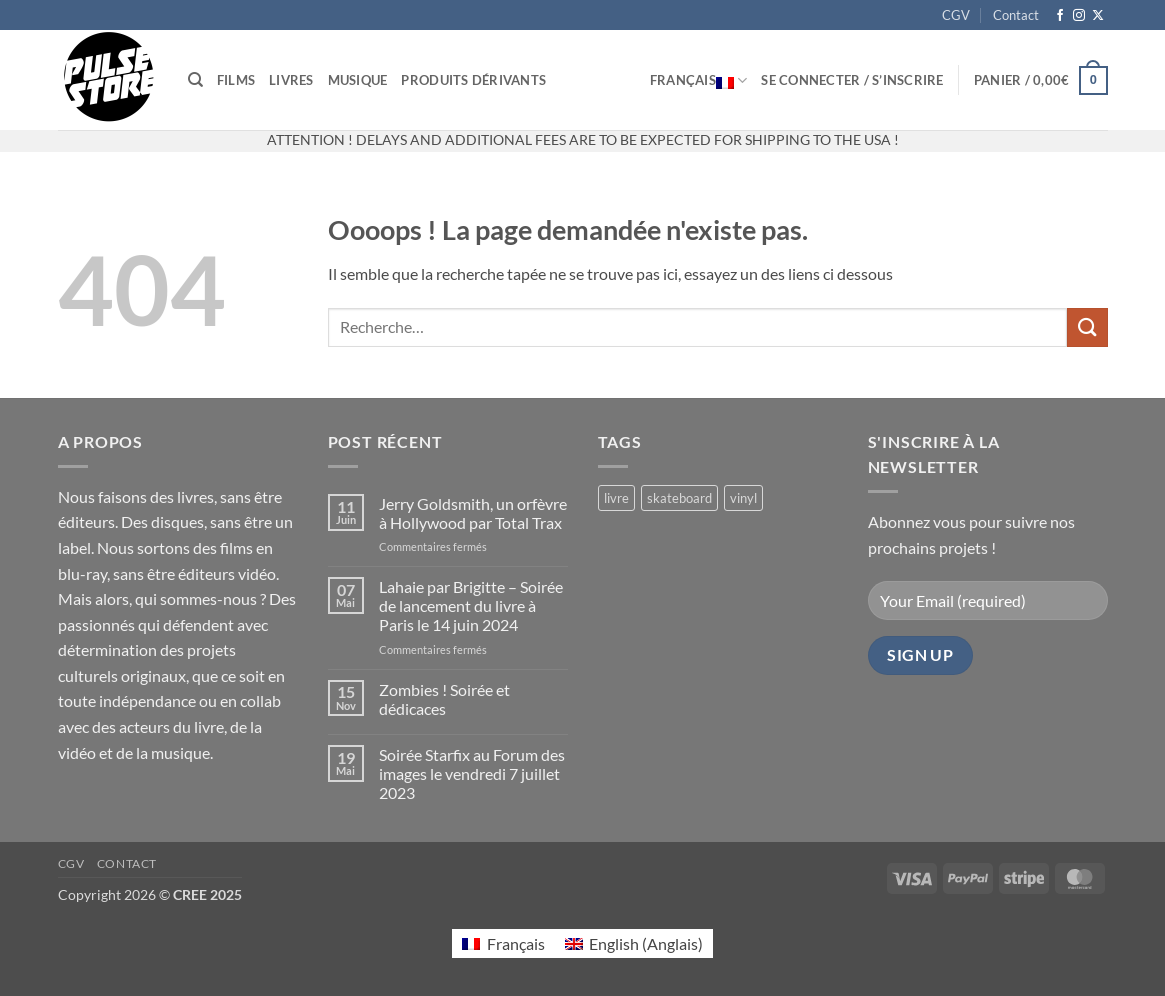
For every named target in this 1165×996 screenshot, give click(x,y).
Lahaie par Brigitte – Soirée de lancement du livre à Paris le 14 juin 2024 (471, 605)
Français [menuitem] (516, 943)
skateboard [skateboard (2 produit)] (679, 498)
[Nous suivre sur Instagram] (1079, 16)
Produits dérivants (473, 80)
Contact (1016, 15)
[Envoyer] (1087, 327)
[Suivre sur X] (1098, 16)
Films (236, 80)
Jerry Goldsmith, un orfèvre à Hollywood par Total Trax (473, 513)
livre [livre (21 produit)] (616, 498)
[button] (852, 80)
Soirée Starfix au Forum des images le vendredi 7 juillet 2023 (472, 773)
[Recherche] (195, 80)
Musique (358, 80)
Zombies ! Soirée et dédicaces (444, 699)
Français (699, 80)
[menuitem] (503, 943)
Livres (291, 80)
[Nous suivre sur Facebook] (1060, 16)
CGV (956, 15)
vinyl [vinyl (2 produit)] (743, 498)
